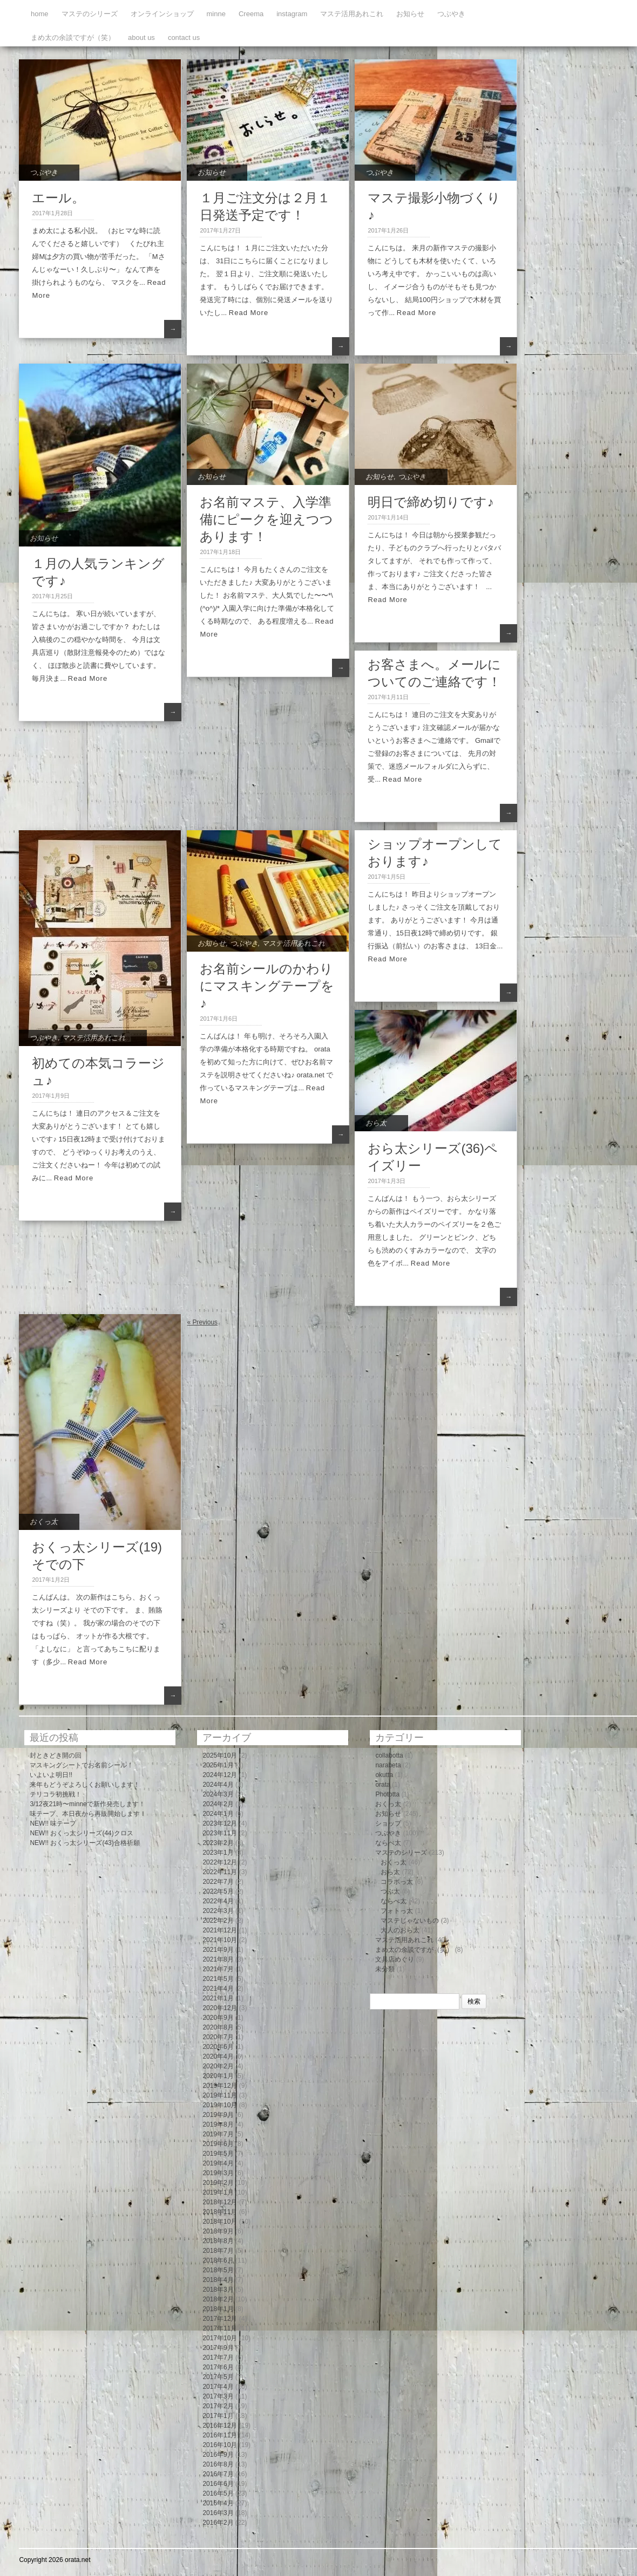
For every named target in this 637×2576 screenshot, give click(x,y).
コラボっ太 (397, 1881)
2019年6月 (217, 2144)
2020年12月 (219, 2008)
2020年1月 (217, 2076)
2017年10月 (219, 2338)
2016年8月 (217, 2464)
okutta (384, 1775)
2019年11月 (219, 2095)
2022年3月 (217, 1911)
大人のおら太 (400, 1930)
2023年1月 (217, 1852)
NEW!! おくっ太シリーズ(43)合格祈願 (84, 1843)
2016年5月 (217, 2493)
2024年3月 (217, 1794)
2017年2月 (217, 2406)
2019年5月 (217, 2153)
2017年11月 (219, 2328)
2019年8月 (217, 2124)
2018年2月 (217, 2299)
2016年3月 (217, 2513)
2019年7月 (217, 2134)
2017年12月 (219, 2318)
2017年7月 (217, 2357)
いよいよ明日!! (51, 1775)
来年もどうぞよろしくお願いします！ (85, 1784)
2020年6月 (217, 2047)
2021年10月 (219, 1940)
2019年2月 (217, 2182)
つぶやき (451, 14)
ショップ (388, 1823)
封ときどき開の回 (56, 1755)
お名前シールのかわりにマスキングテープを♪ (267, 985)
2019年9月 (217, 2115)
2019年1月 (217, 2192)
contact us (184, 37)
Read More (248, 313)
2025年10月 (219, 1755)
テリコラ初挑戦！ (56, 1794)
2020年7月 (217, 2037)
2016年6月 (217, 2484)
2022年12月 (219, 1862)
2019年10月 (219, 2105)
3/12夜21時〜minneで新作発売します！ (87, 1804)
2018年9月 (217, 2231)
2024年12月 (219, 1775)
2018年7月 (217, 2250)
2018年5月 (217, 2270)
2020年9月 (217, 2017)
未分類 (385, 1969)
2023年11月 (219, 1833)
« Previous (202, 1322)
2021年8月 (217, 1959)
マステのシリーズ (90, 14)
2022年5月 (217, 1891)
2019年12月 (219, 2085)
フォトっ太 (397, 1911)
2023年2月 (217, 1843)
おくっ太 (44, 1522)
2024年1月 (217, 1813)
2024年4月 (217, 1784)
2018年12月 (219, 2202)
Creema (251, 14)
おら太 (376, 1123)
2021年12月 (219, 1930)
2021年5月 (217, 1979)
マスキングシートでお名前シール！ (81, 1765)
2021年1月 (217, 1998)
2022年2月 (217, 1920)
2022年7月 (217, 1881)
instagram (291, 14)
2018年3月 (217, 2289)
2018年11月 (219, 2212)
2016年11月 (219, 2435)
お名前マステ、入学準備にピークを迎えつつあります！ (266, 519)
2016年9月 (217, 2454)
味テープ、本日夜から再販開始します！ (88, 1813)
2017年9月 (217, 2348)
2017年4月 (217, 2386)
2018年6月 (217, 2260)
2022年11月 (219, 1872)
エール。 (58, 197)
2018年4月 (217, 2280)
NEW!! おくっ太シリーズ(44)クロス (81, 1833)
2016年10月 (219, 2445)
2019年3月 (217, 2173)
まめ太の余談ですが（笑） (73, 37)
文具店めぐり (394, 1959)
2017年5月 (217, 2377)
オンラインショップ (162, 14)
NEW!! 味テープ (53, 1823)
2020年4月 (217, 2056)
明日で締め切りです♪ (430, 502)
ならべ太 (388, 1843)
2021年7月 (217, 1969)
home (40, 14)
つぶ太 (390, 1891)
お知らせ (410, 14)
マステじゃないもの (410, 1920)
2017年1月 (217, 2416)
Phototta (387, 1794)
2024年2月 (217, 1804)
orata (382, 1784)
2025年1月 (217, 1765)
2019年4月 (217, 2163)
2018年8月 (217, 2241)
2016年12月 (219, 2425)
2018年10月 (219, 2221)
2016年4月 (217, 2503)
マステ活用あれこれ (351, 14)
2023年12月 (219, 1823)
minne (216, 14)
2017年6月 (217, 2367)
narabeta (388, 1765)
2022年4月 (217, 1901)
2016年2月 (217, 2522)
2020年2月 (217, 2066)
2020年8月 (217, 2027)
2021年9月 (217, 1949)
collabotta (389, 1755)
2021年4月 (217, 1988)
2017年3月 (217, 2396)
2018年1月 (217, 2309)
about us (141, 37)
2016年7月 (217, 2474)
